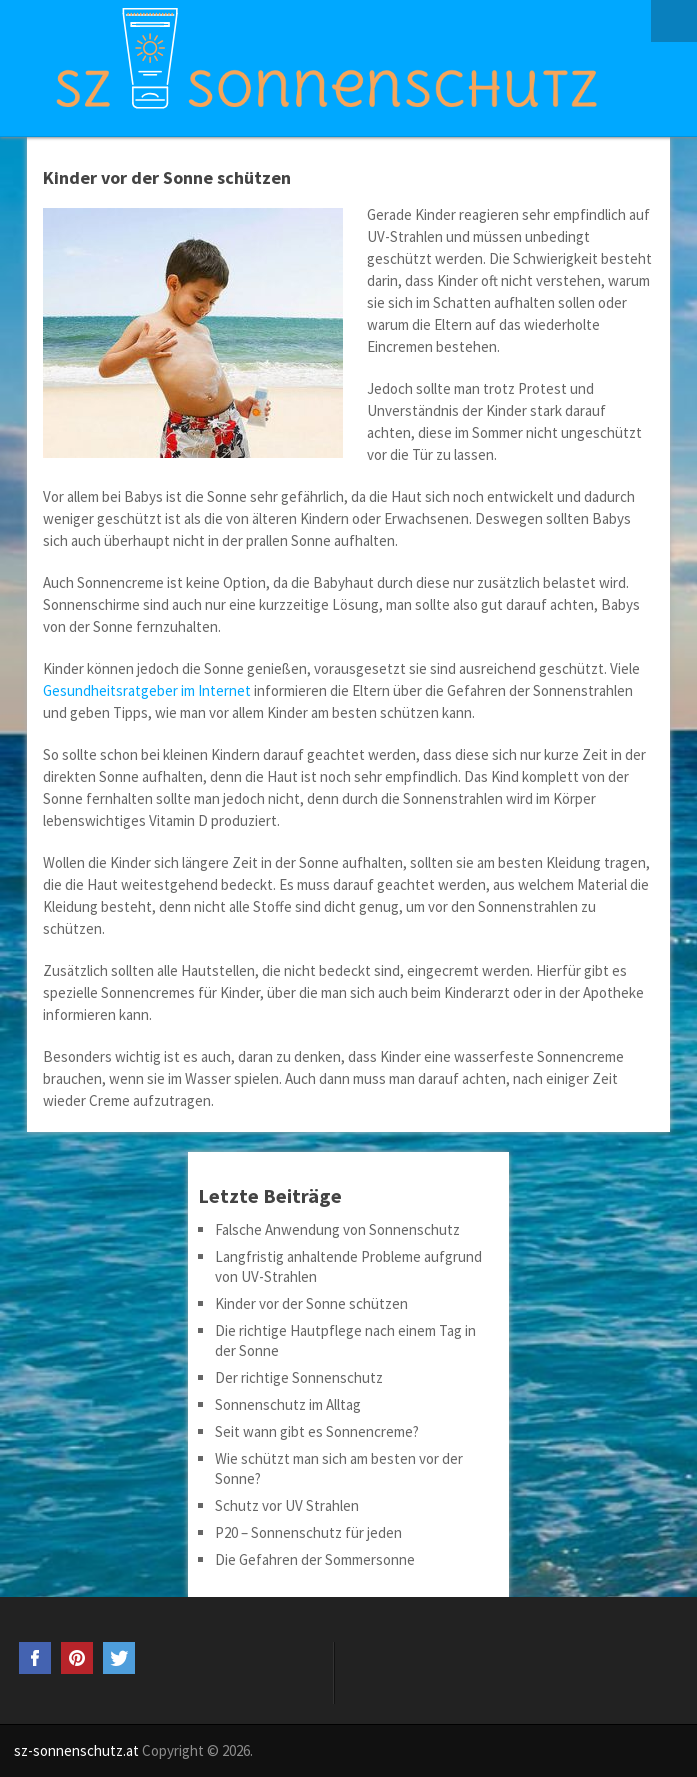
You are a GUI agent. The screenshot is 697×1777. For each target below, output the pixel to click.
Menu (674, 21)
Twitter (119, 1658)
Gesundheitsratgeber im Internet (147, 690)
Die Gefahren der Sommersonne (315, 1559)
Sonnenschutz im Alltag (288, 1404)
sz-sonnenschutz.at (76, 1750)
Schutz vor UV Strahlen (287, 1505)
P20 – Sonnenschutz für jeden (308, 1532)
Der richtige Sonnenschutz (299, 1377)
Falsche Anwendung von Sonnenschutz (337, 1229)
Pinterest (77, 1658)
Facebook (35, 1658)
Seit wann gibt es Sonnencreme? (317, 1431)
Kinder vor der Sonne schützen (311, 1303)
